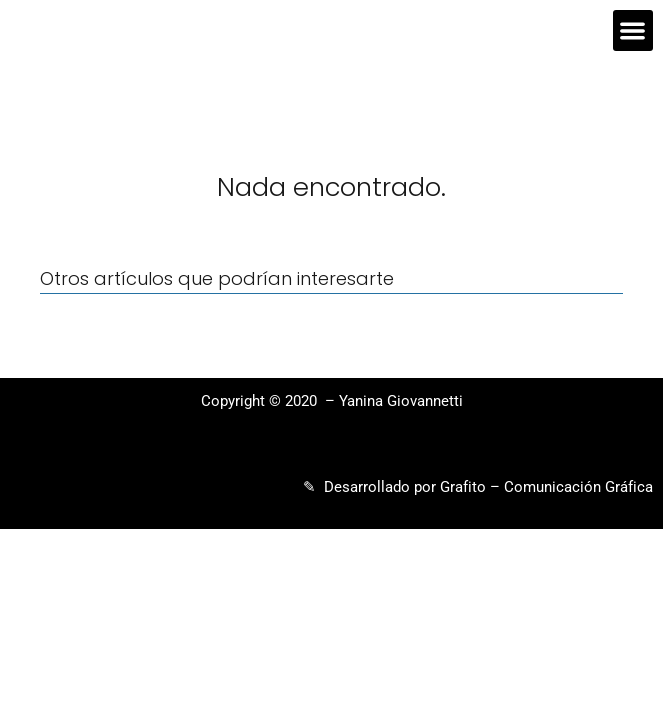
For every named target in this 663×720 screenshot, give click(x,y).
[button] (633, 30)
